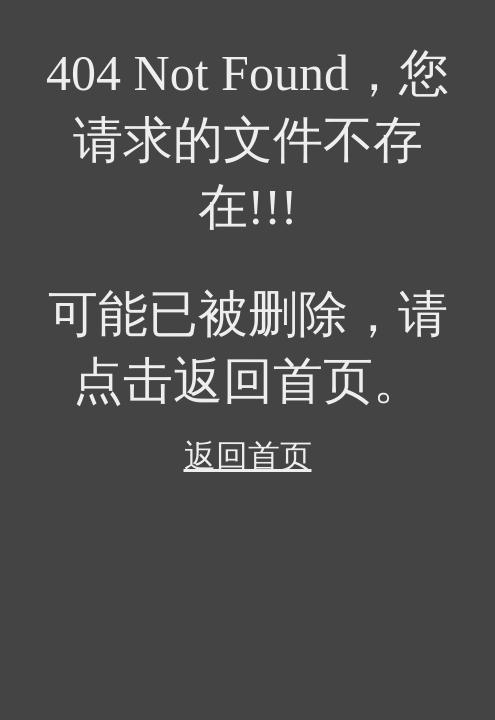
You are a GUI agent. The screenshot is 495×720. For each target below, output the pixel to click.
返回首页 (248, 456)
